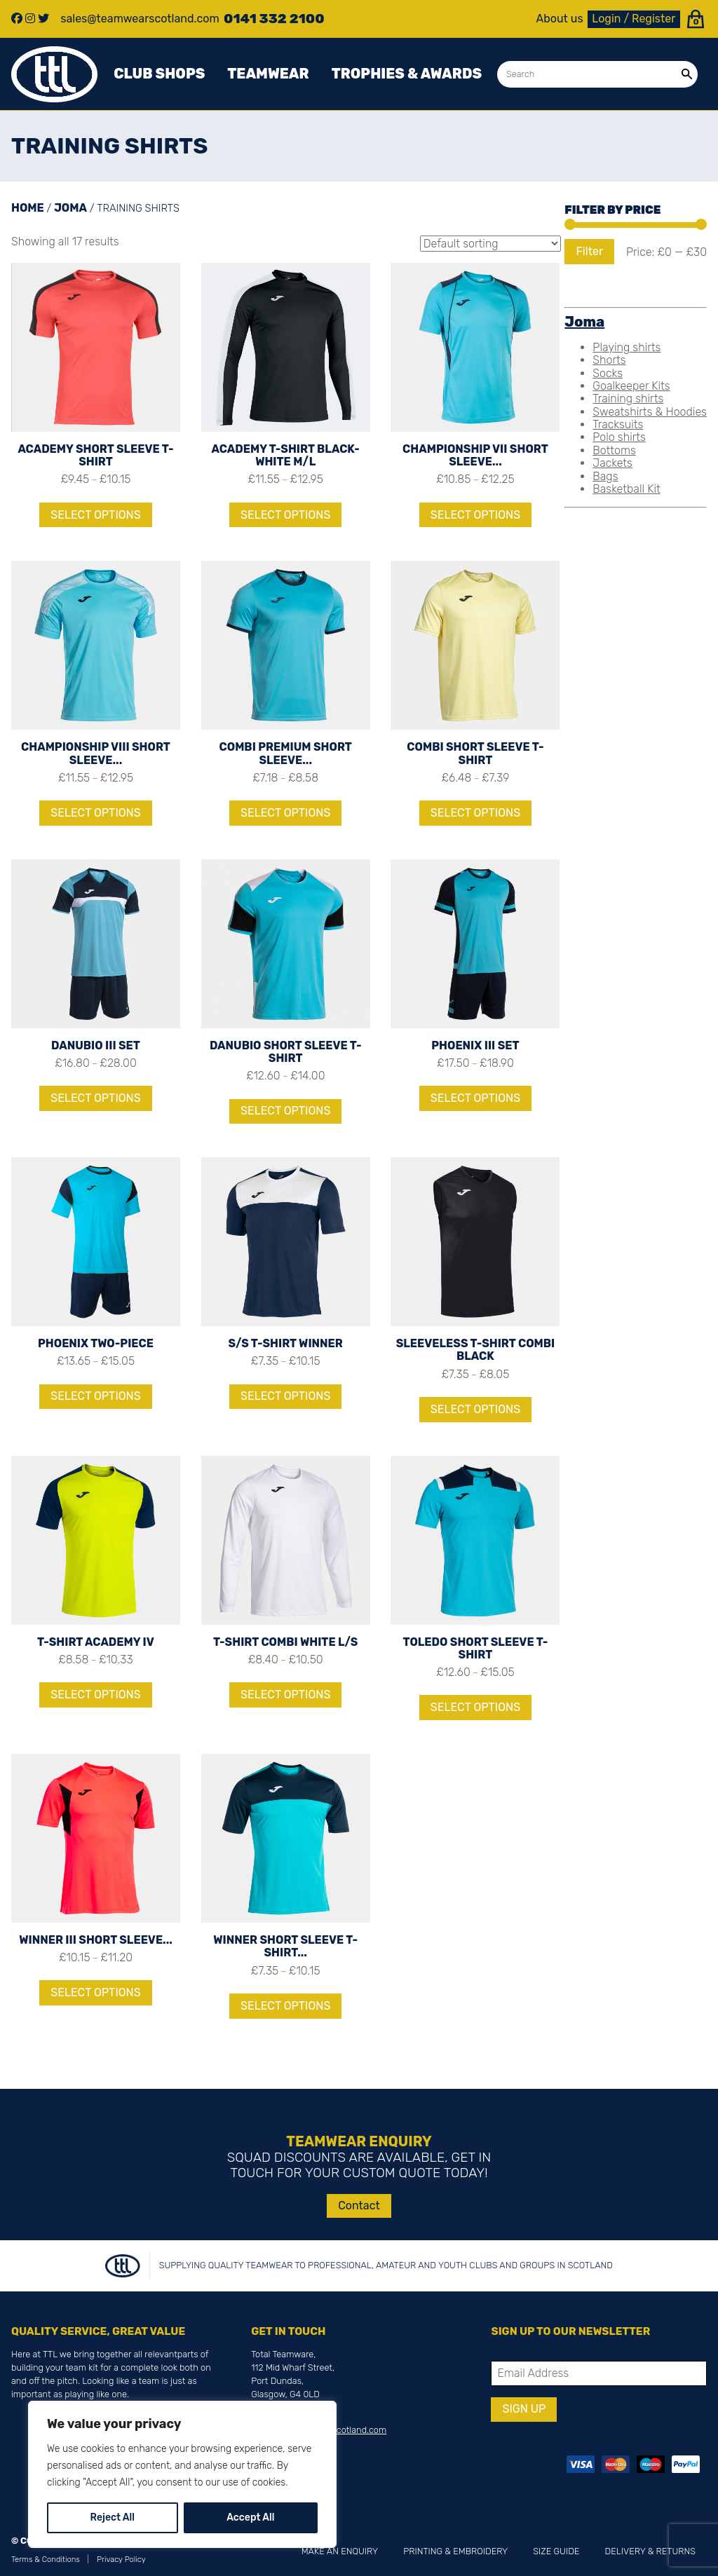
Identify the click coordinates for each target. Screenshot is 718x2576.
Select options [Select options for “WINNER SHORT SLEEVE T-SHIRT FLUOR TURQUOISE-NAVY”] (285, 2005)
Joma (70, 207)
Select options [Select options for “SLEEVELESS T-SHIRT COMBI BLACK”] (475, 1409)
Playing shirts (626, 347)
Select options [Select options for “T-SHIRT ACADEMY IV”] (95, 1694)
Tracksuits (617, 424)
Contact (359, 2205)
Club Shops (159, 73)
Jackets (612, 463)
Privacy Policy (121, 2559)
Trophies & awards (407, 73)
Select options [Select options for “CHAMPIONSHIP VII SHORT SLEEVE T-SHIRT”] (475, 515)
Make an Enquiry (340, 2551)
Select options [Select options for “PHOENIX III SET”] (475, 1098)
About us (559, 19)
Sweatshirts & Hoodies (649, 411)
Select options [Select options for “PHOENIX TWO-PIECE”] (95, 1396)
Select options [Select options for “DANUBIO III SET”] (95, 1098)
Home (27, 207)
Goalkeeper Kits (631, 386)
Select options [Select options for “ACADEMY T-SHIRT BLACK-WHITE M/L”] (285, 515)
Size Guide (556, 2551)
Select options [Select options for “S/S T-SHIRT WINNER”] (285, 1396)
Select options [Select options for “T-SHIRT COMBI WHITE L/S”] (285, 1694)
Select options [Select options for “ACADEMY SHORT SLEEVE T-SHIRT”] (95, 515)
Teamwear (268, 73)
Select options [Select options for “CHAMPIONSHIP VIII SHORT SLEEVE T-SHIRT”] (95, 812)
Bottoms (614, 450)
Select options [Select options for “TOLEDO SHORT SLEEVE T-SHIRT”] (475, 1707)
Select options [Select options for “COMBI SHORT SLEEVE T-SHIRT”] (475, 812)
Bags (605, 476)
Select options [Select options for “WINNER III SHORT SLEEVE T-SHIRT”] (95, 1992)
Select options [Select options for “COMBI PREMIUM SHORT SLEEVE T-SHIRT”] (285, 812)
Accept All (250, 2517)
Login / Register (633, 18)
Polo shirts (619, 437)
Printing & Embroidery (455, 2551)
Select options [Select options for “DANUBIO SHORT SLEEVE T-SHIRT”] (285, 1110)
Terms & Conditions (45, 2559)
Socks (607, 373)
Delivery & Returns (650, 2551)
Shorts (608, 360)
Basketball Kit (626, 489)
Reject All (112, 2517)
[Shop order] (490, 244)
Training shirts (627, 398)
